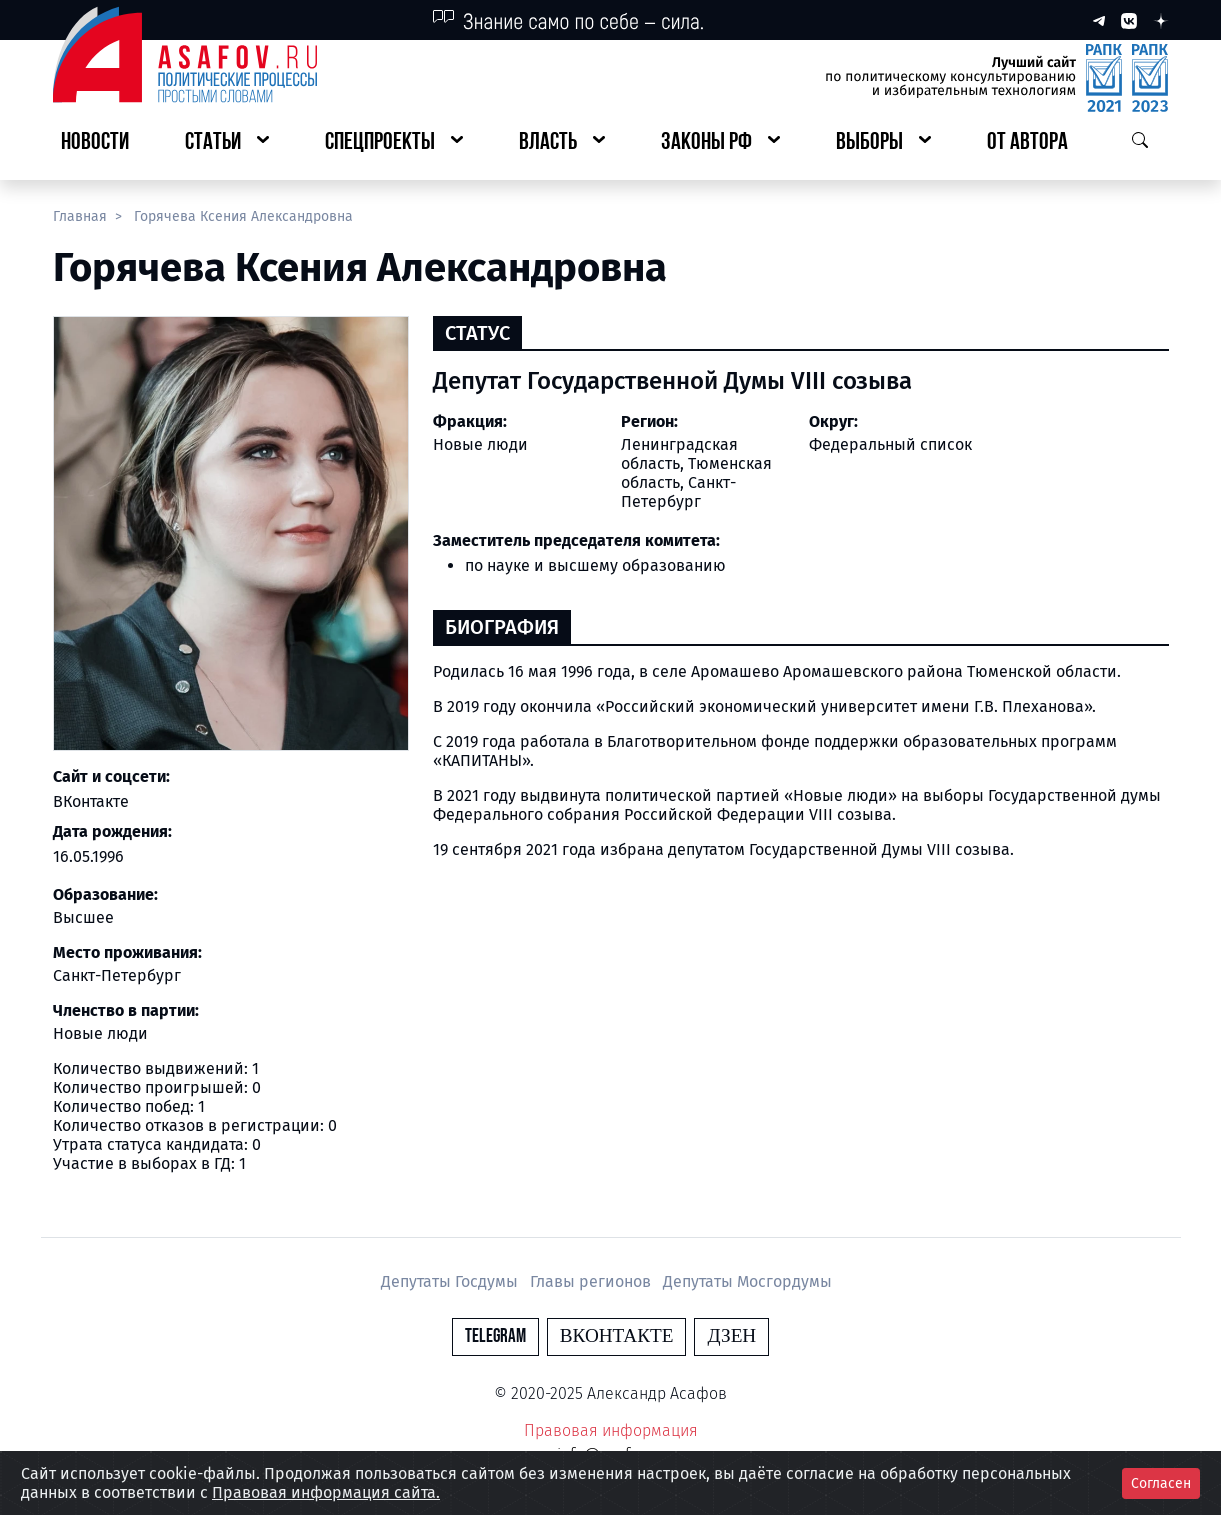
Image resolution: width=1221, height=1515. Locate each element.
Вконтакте (617, 1336)
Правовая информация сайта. (326, 1492)
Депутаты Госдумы (451, 1281)
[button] (227, 143)
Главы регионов (592, 1281)
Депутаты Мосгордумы (747, 1281)
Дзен (731, 1336)
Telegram (495, 1336)
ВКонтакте (91, 801)
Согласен (1161, 1483)
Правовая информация (611, 1430)
